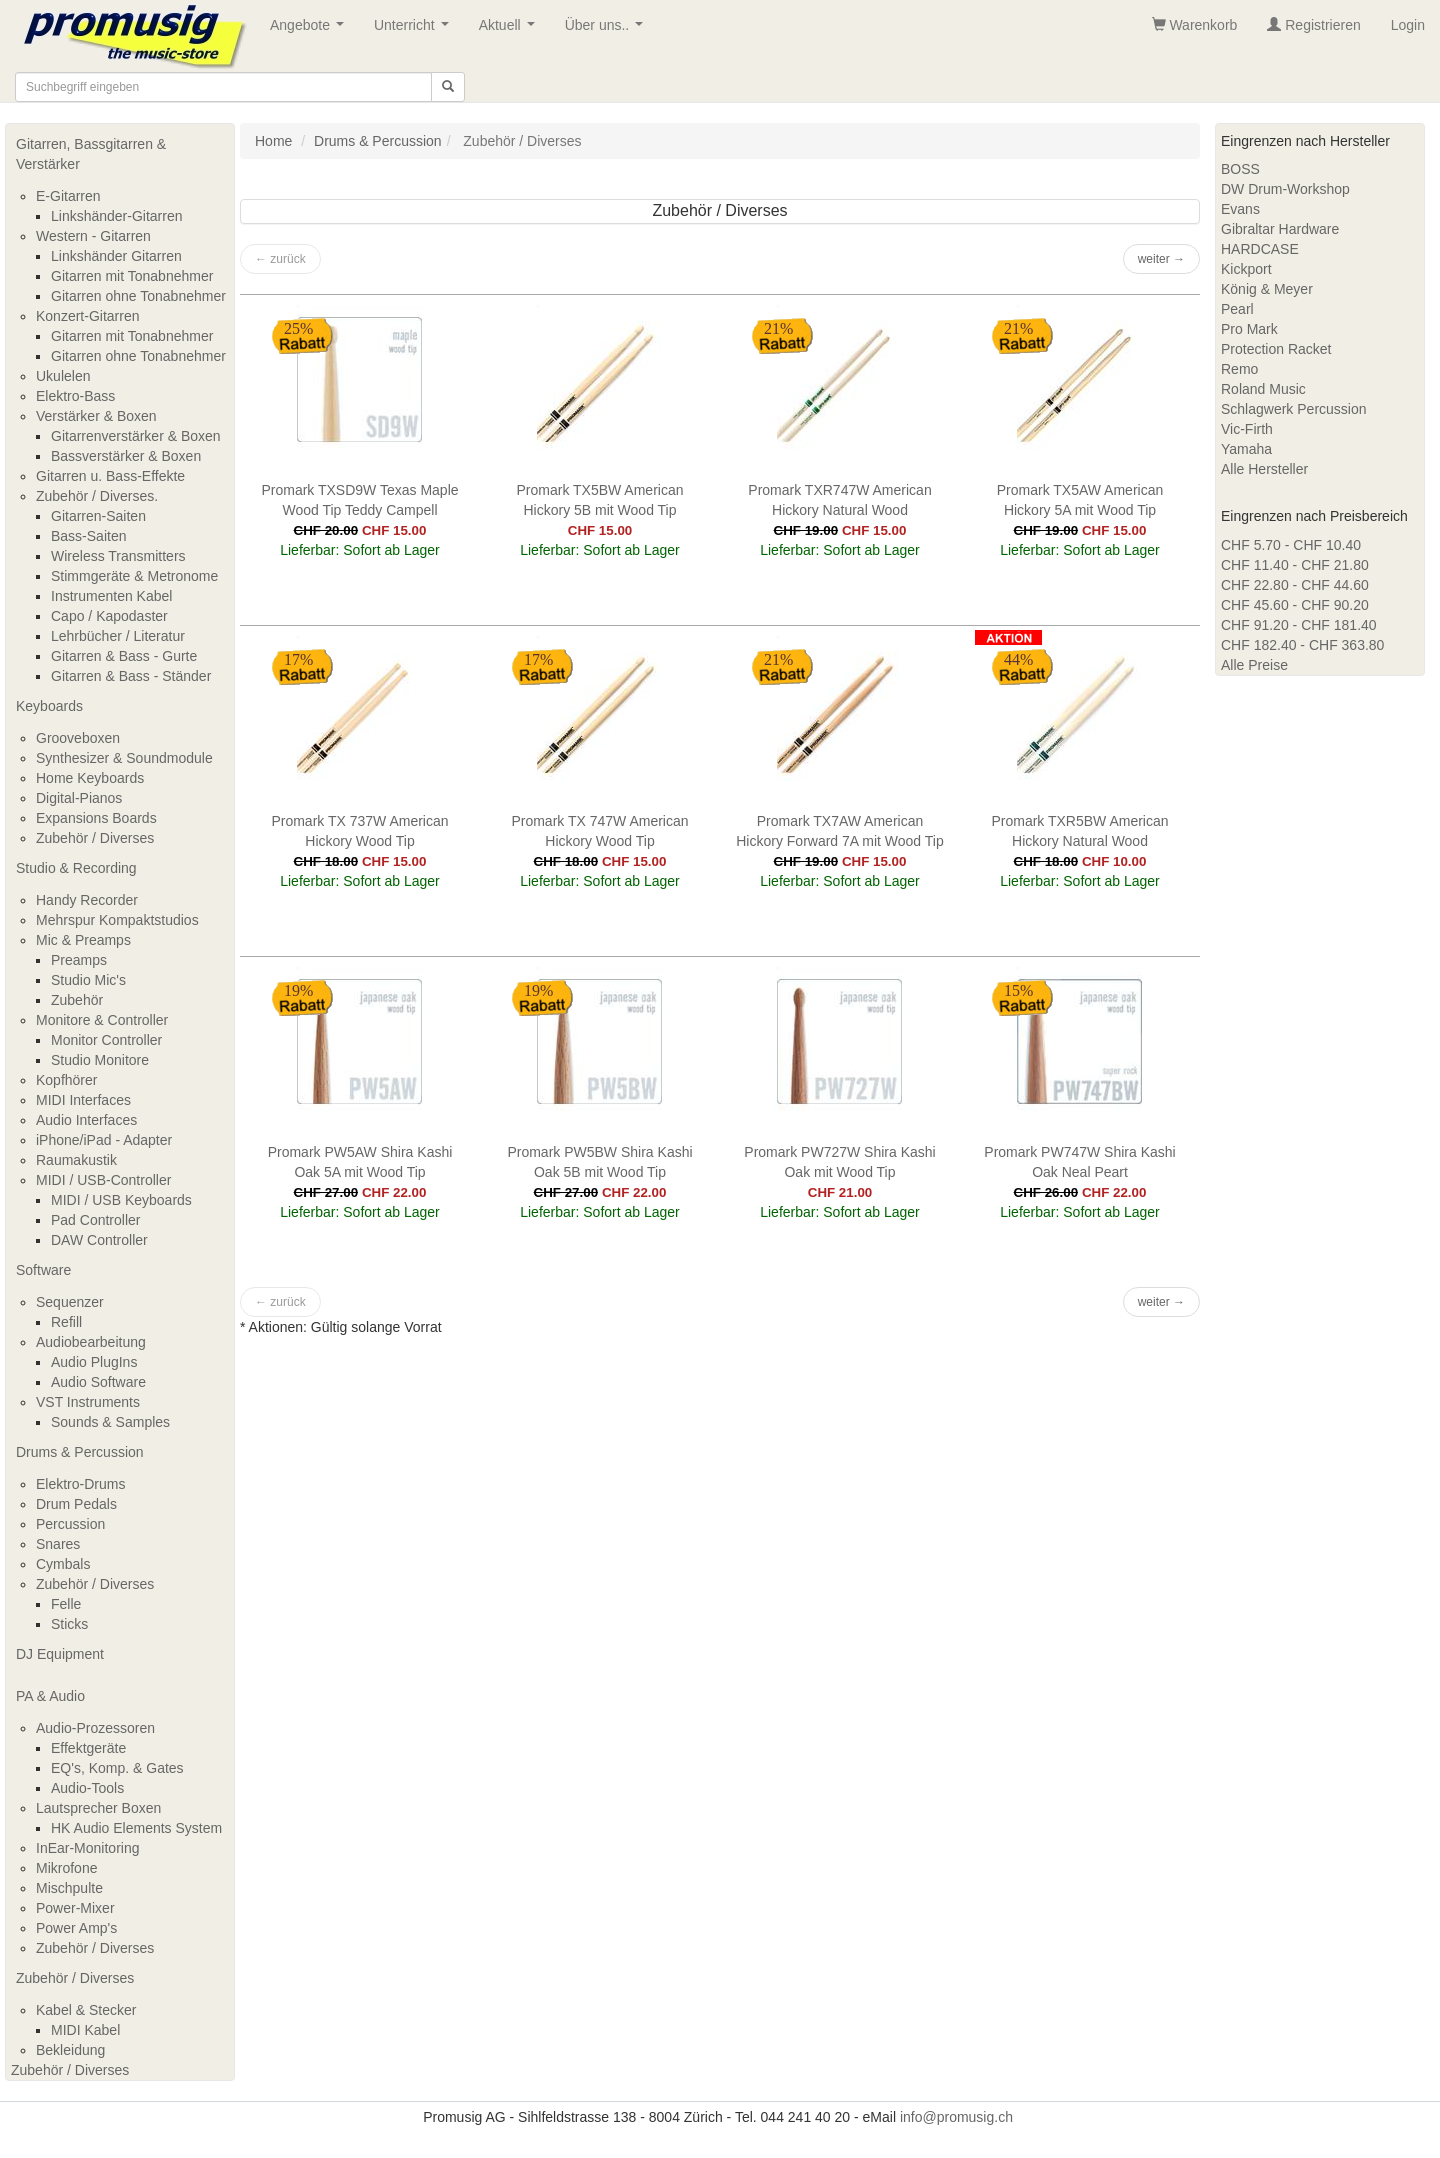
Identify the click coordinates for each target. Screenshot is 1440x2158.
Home (273, 141)
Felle (66, 1604)
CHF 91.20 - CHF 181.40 (1299, 625)
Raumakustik (76, 1160)
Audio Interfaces (86, 1120)
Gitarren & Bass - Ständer (131, 676)
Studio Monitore (100, 1060)
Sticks (69, 1624)
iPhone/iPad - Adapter (104, 1140)
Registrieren (1313, 25)
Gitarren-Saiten (98, 516)
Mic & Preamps (83, 940)
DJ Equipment (60, 1654)
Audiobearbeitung (91, 1342)
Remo (1239, 369)
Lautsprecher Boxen (98, 1808)
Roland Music (1263, 389)
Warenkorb (1195, 25)
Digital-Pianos (79, 798)
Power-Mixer (75, 1908)
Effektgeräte (88, 1748)
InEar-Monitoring (88, 1848)
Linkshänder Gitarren (116, 256)
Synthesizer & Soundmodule (124, 758)
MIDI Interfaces (83, 1100)
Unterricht (415, 30)
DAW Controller (99, 1240)
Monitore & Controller (102, 1020)
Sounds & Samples (110, 1422)
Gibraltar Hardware (1280, 229)
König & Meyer (1267, 289)
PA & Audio (50, 1696)
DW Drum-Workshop (1285, 189)
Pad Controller (96, 1220)
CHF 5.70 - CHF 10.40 (1291, 545)
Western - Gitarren (93, 236)
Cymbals (63, 1564)
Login (1408, 25)
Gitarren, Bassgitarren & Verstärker (91, 154)
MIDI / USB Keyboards (121, 1200)
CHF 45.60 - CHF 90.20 (1295, 605)
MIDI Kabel (85, 2030)
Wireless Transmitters (118, 556)
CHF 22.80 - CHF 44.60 (1295, 585)
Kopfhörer (66, 1080)
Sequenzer (70, 1302)
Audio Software (98, 1382)
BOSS (1240, 169)
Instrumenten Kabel (111, 596)
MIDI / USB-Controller (103, 1180)
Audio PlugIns (94, 1362)
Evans (1240, 209)
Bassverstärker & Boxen (126, 456)
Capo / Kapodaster (109, 616)
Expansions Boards (96, 818)
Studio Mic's (88, 980)
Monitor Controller (106, 1040)
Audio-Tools (87, 1788)
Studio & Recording (76, 868)
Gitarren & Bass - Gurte (124, 656)
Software (43, 1270)
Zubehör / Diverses (95, 838)
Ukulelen (63, 376)
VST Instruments (88, 1402)
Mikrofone (66, 1868)
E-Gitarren (68, 196)
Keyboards (49, 706)
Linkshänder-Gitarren (117, 216)
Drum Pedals (76, 1504)
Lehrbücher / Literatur (118, 636)
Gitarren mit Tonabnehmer (132, 276)
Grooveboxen (78, 738)
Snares (58, 1544)
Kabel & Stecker (86, 2010)
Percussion (70, 1524)
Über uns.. (608, 30)
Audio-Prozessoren (95, 1728)
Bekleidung (70, 2050)
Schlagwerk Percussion (1294, 409)
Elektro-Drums (80, 1484)
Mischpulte (69, 1888)
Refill (66, 1322)
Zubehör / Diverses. (97, 496)
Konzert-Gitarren (87, 316)
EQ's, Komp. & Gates (117, 1768)
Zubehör (77, 1000)
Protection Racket (1276, 349)
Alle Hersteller (1264, 469)
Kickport (1246, 269)
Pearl (1237, 309)
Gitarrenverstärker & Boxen (136, 436)
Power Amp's (76, 1928)
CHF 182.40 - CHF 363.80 (1302, 645)
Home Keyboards (90, 778)
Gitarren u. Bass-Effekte (110, 476)
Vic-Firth (1247, 429)
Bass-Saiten (88, 536)
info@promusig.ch (956, 2117)
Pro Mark (1249, 329)
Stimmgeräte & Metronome (134, 576)
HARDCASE (1260, 249)
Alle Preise (1254, 665)
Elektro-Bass (75, 396)
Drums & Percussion (80, 1452)
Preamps (79, 960)
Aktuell (511, 30)
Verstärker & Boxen (96, 416)
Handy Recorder (87, 900)
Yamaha (1246, 449)
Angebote (311, 30)
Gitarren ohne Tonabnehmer (138, 296)
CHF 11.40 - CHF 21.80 (1295, 565)
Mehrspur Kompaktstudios (117, 920)
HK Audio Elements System (136, 1828)
